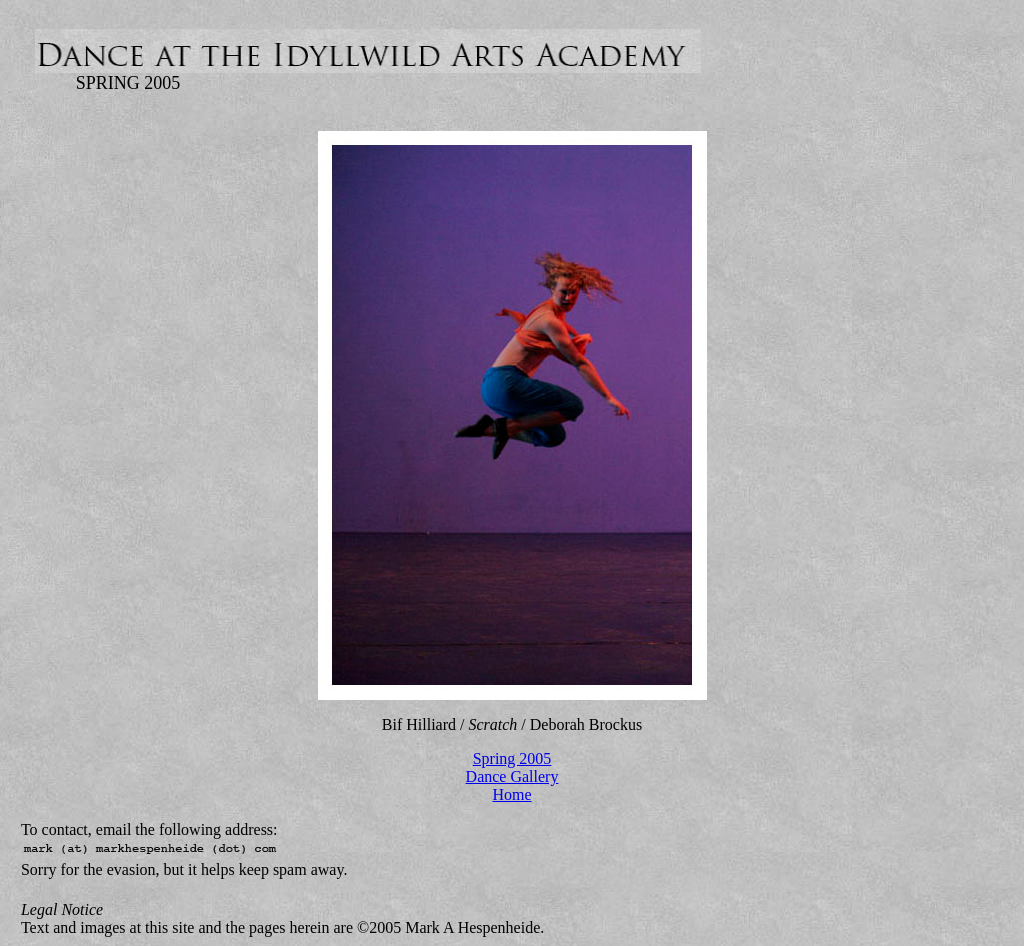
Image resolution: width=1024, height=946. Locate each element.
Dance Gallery (512, 776)
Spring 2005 (512, 758)
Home (511, 794)
